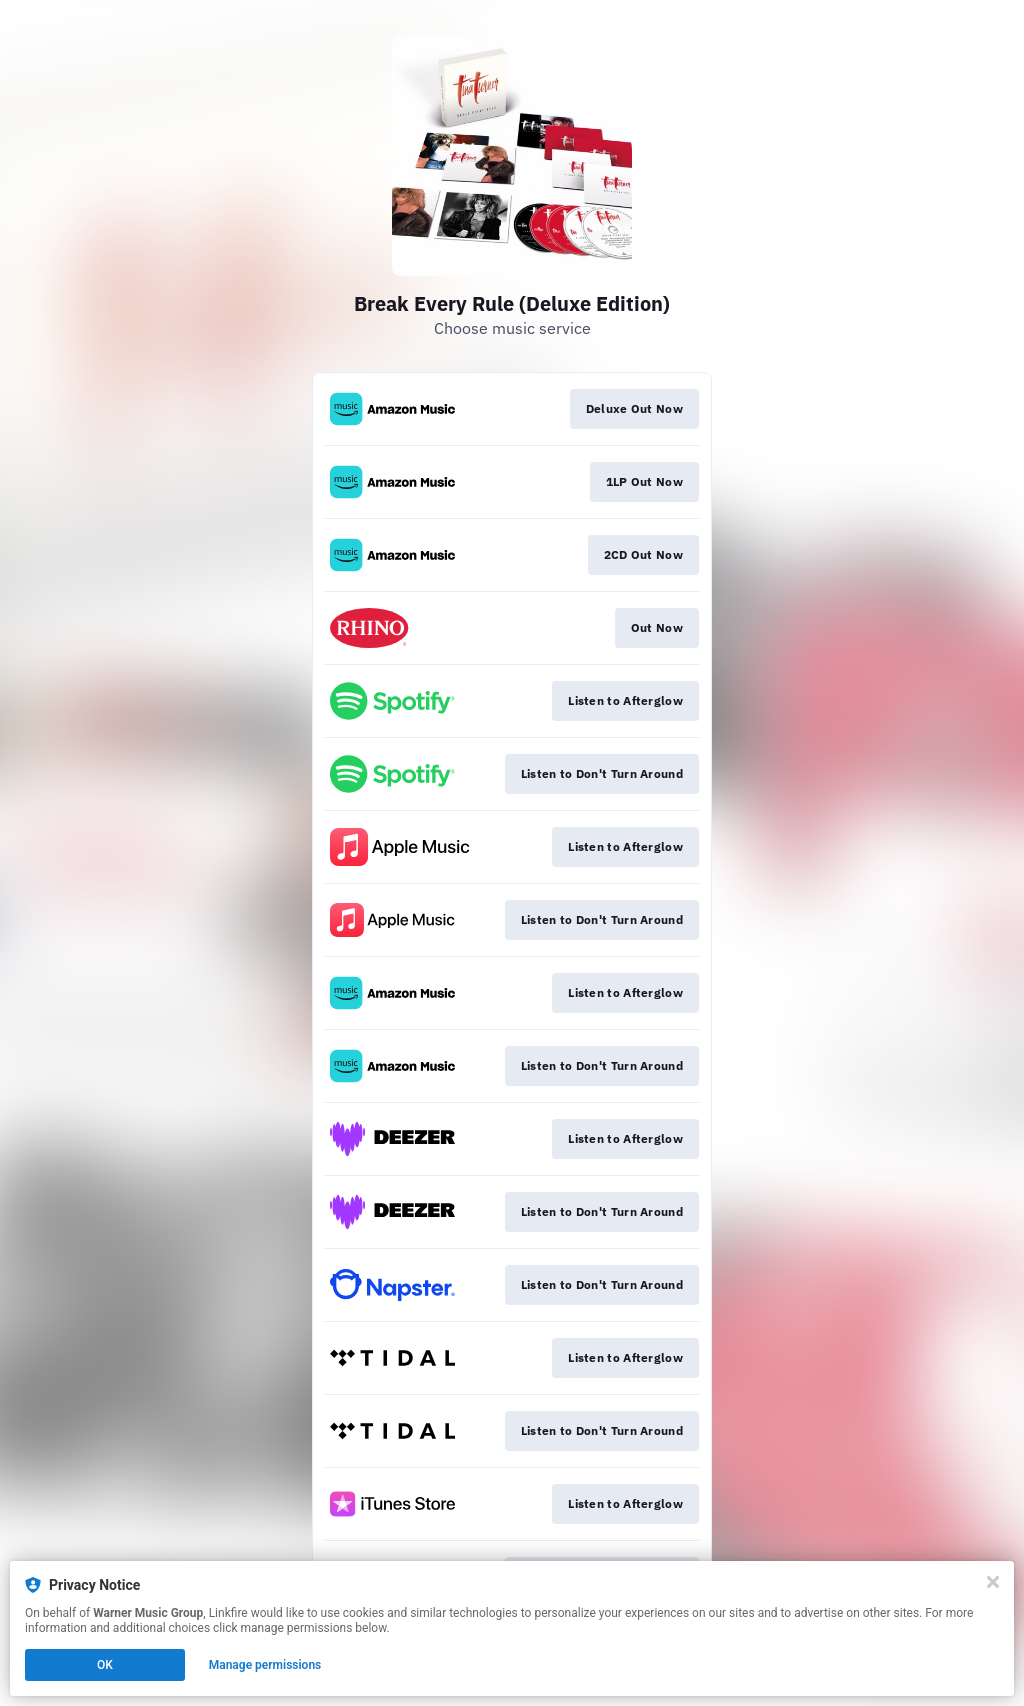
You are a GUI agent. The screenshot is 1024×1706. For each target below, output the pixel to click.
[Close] (993, 1582)
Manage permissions (265, 1665)
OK (105, 1665)
